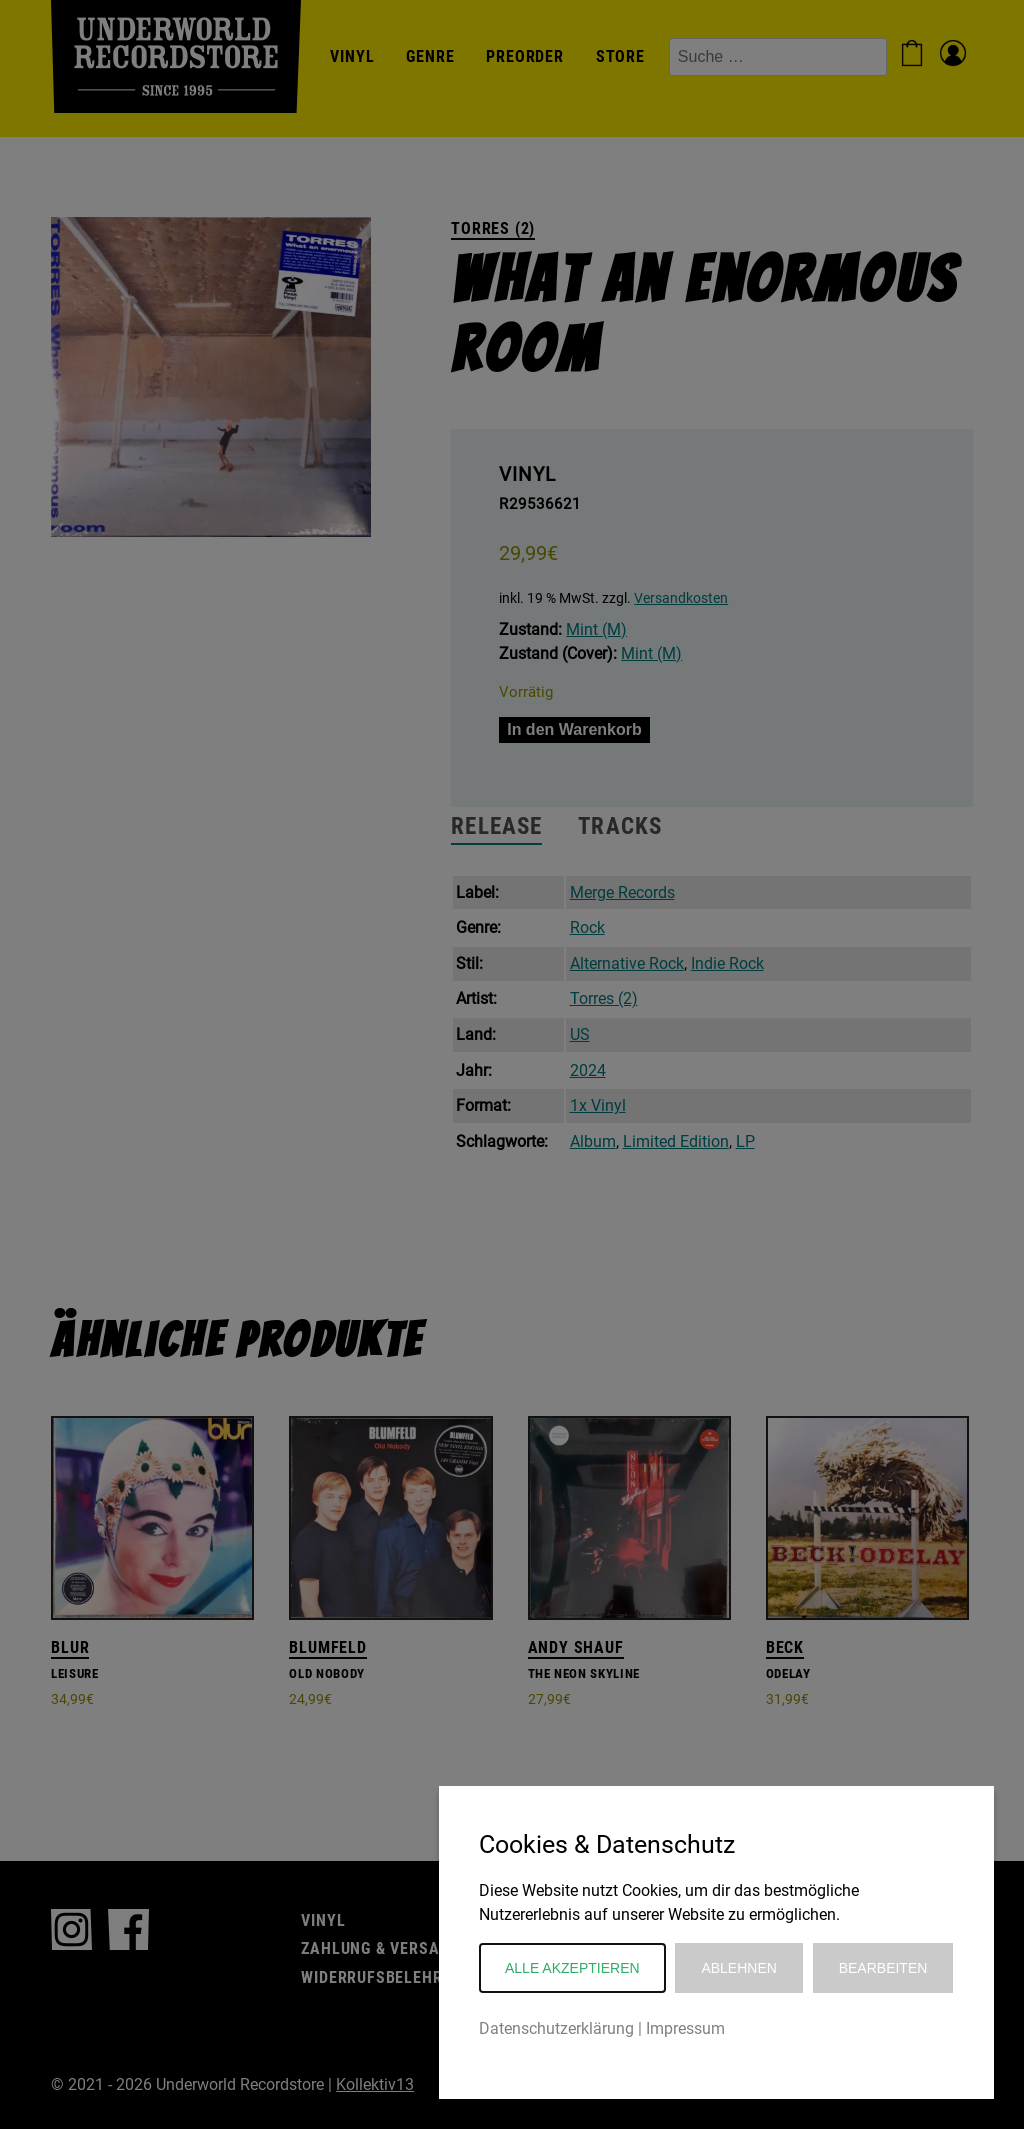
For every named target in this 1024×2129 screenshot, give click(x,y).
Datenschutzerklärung (556, 2028)
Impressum (685, 2028)
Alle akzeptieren (572, 1968)
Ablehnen (738, 1968)
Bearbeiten (883, 1968)
